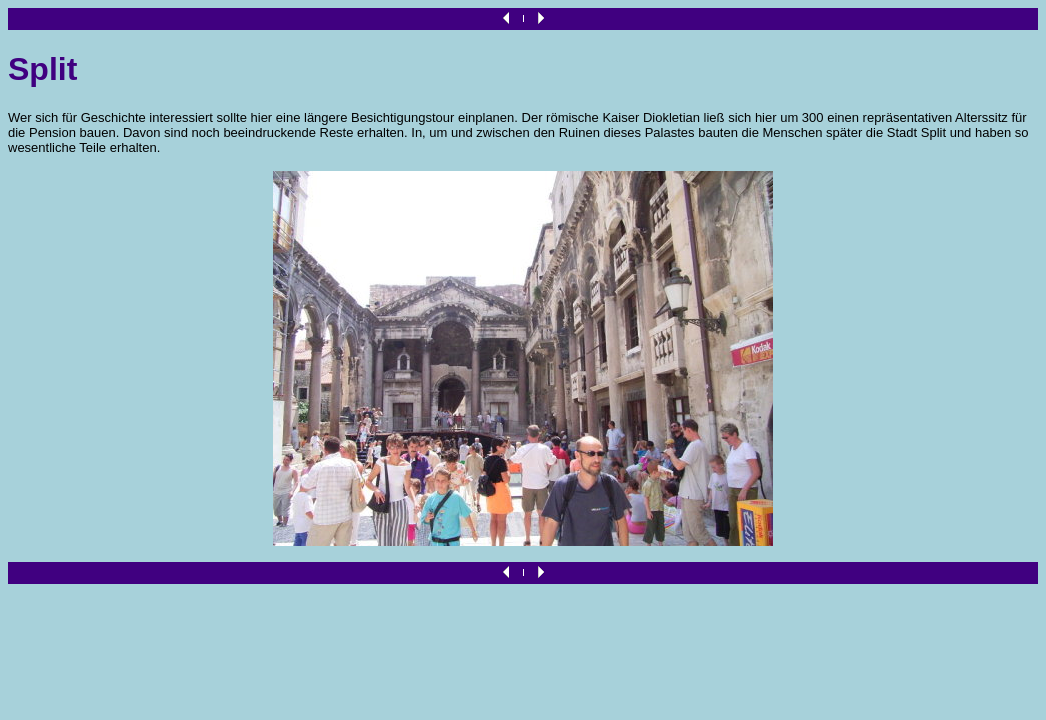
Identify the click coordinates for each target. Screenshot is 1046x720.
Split (42, 69)
